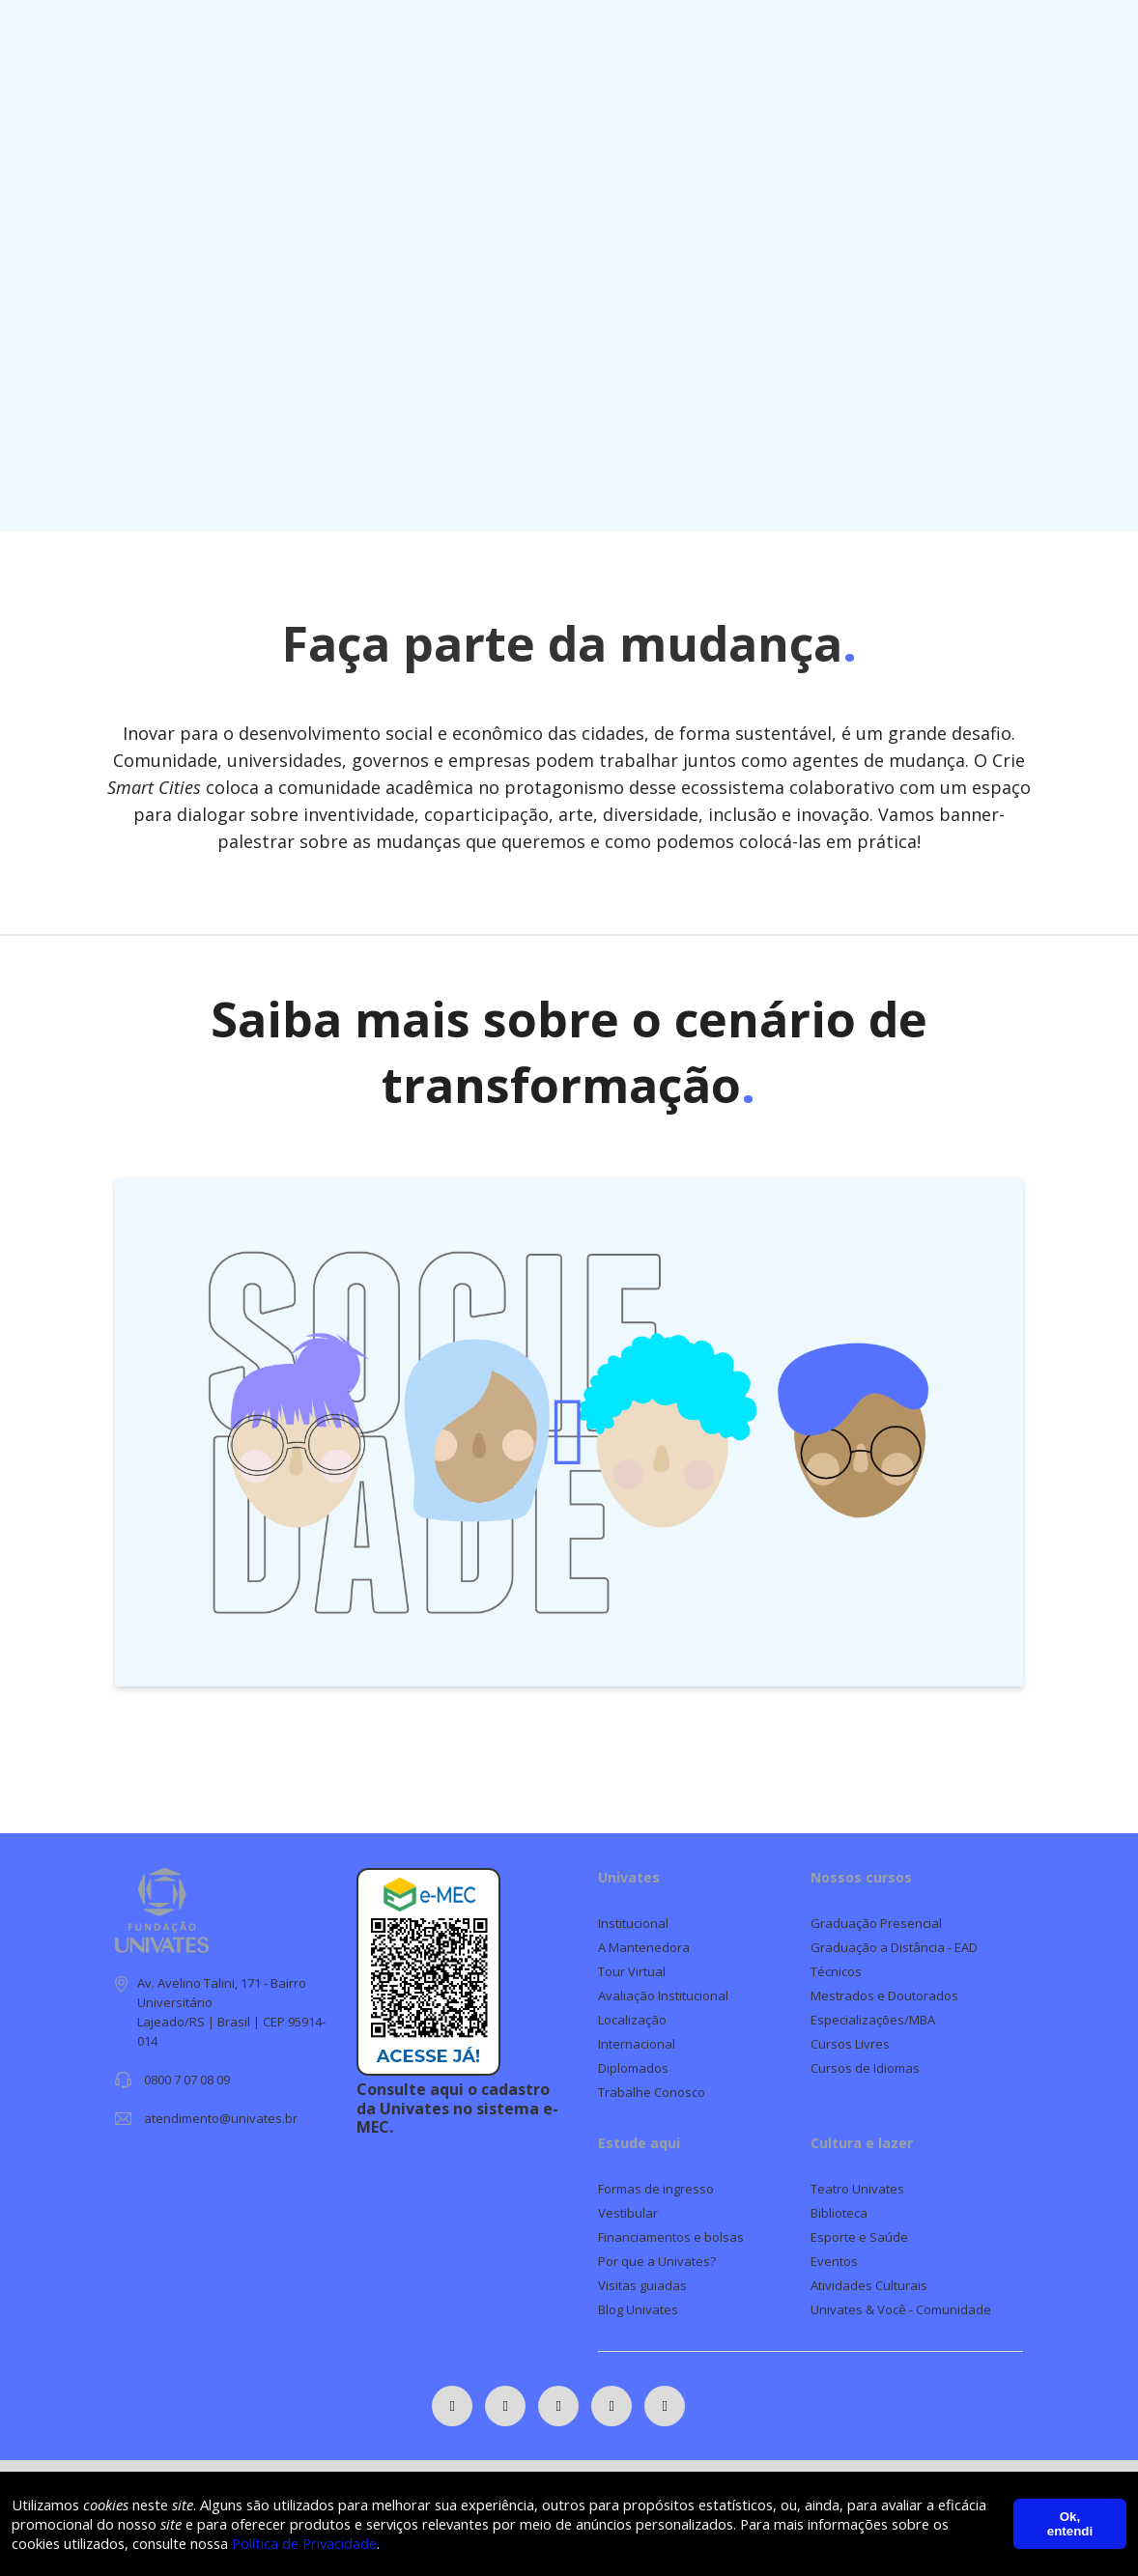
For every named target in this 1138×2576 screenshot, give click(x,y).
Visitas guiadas (642, 2285)
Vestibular (628, 2213)
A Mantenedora (644, 1947)
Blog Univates (638, 2309)
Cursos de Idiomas (865, 2068)
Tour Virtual (632, 1971)
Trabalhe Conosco (651, 2092)
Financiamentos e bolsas (671, 2237)
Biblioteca (839, 2213)
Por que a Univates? (657, 2261)
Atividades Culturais (869, 2285)
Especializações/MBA (873, 2019)
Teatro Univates (857, 2188)
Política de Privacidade (378, 2542)
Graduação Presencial (876, 1923)
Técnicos (836, 1971)
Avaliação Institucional (663, 1995)
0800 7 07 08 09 (187, 2079)
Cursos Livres (850, 2043)
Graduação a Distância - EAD (894, 1947)
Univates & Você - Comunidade (901, 2309)
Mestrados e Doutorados (884, 1995)
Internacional (636, 2043)
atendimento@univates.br (221, 2118)
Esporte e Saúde (859, 2237)
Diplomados (633, 2068)
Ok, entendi (1070, 2522)
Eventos (834, 2261)
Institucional (633, 1923)
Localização (632, 2019)
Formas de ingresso (656, 2188)
